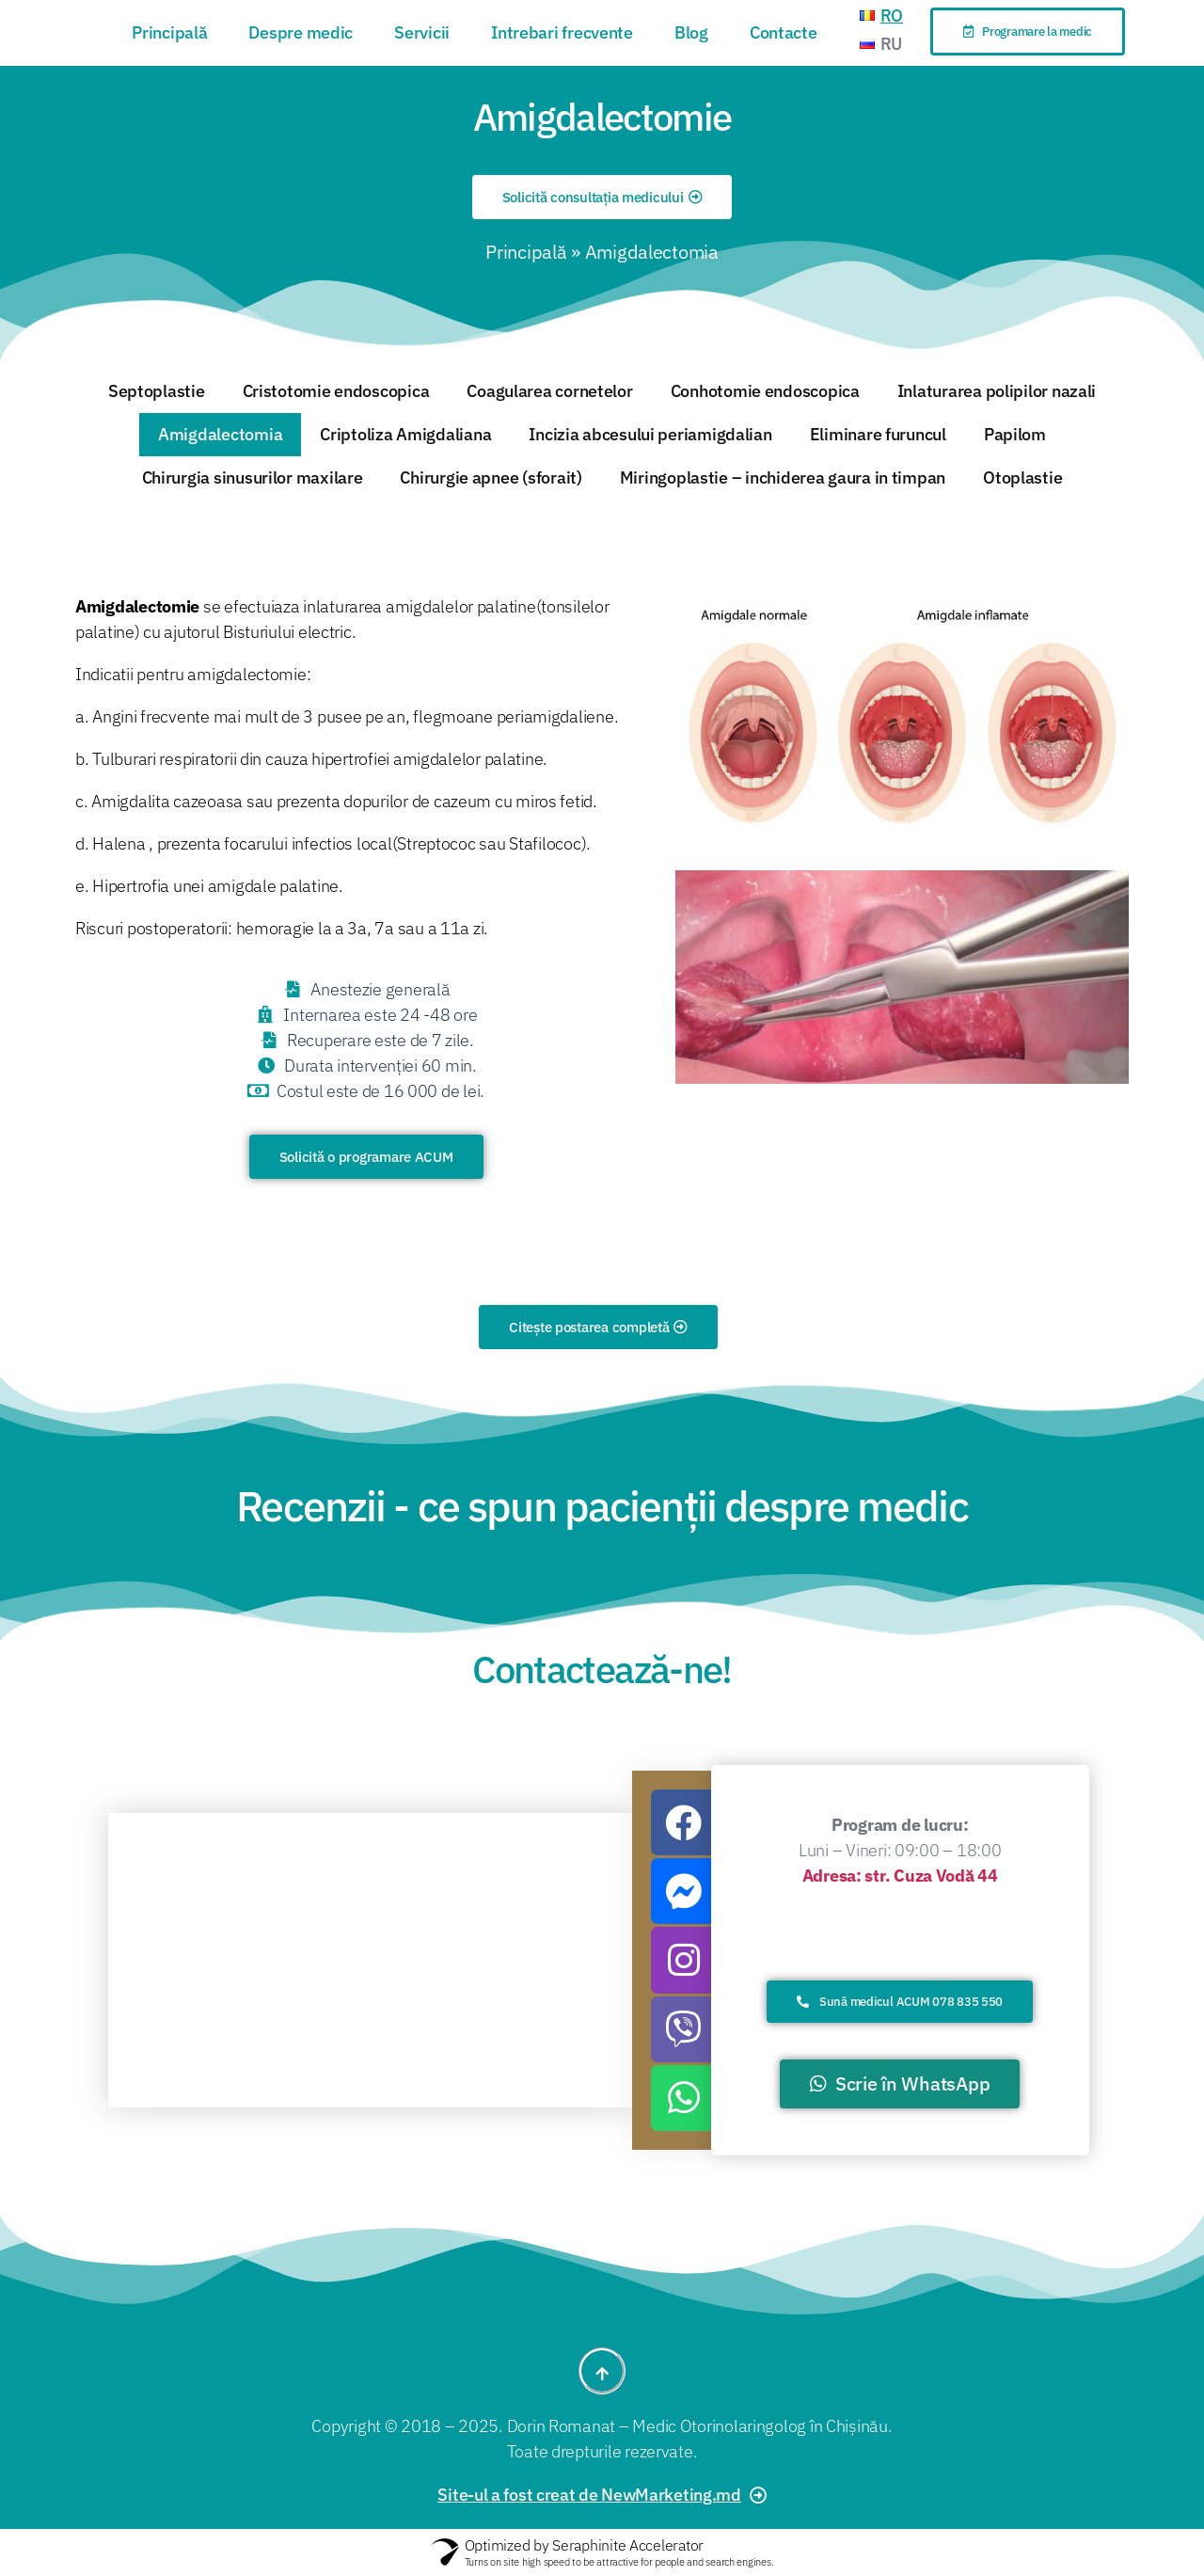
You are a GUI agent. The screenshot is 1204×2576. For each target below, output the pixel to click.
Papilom (1015, 434)
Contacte (783, 32)
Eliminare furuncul (878, 434)
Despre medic (300, 32)
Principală (169, 32)
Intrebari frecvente (562, 32)
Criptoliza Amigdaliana (405, 434)
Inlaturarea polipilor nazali (996, 391)
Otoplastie (1022, 477)
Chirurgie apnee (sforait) (490, 477)
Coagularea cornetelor (549, 391)
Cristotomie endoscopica (336, 391)
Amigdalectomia (220, 434)
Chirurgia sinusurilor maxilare (252, 477)
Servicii (422, 32)
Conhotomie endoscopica (765, 391)
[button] (1028, 32)
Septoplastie (156, 391)
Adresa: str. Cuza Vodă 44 (900, 1875)
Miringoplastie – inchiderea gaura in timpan (782, 477)
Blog (691, 32)
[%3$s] (370, 1960)
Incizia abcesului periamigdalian (650, 434)
